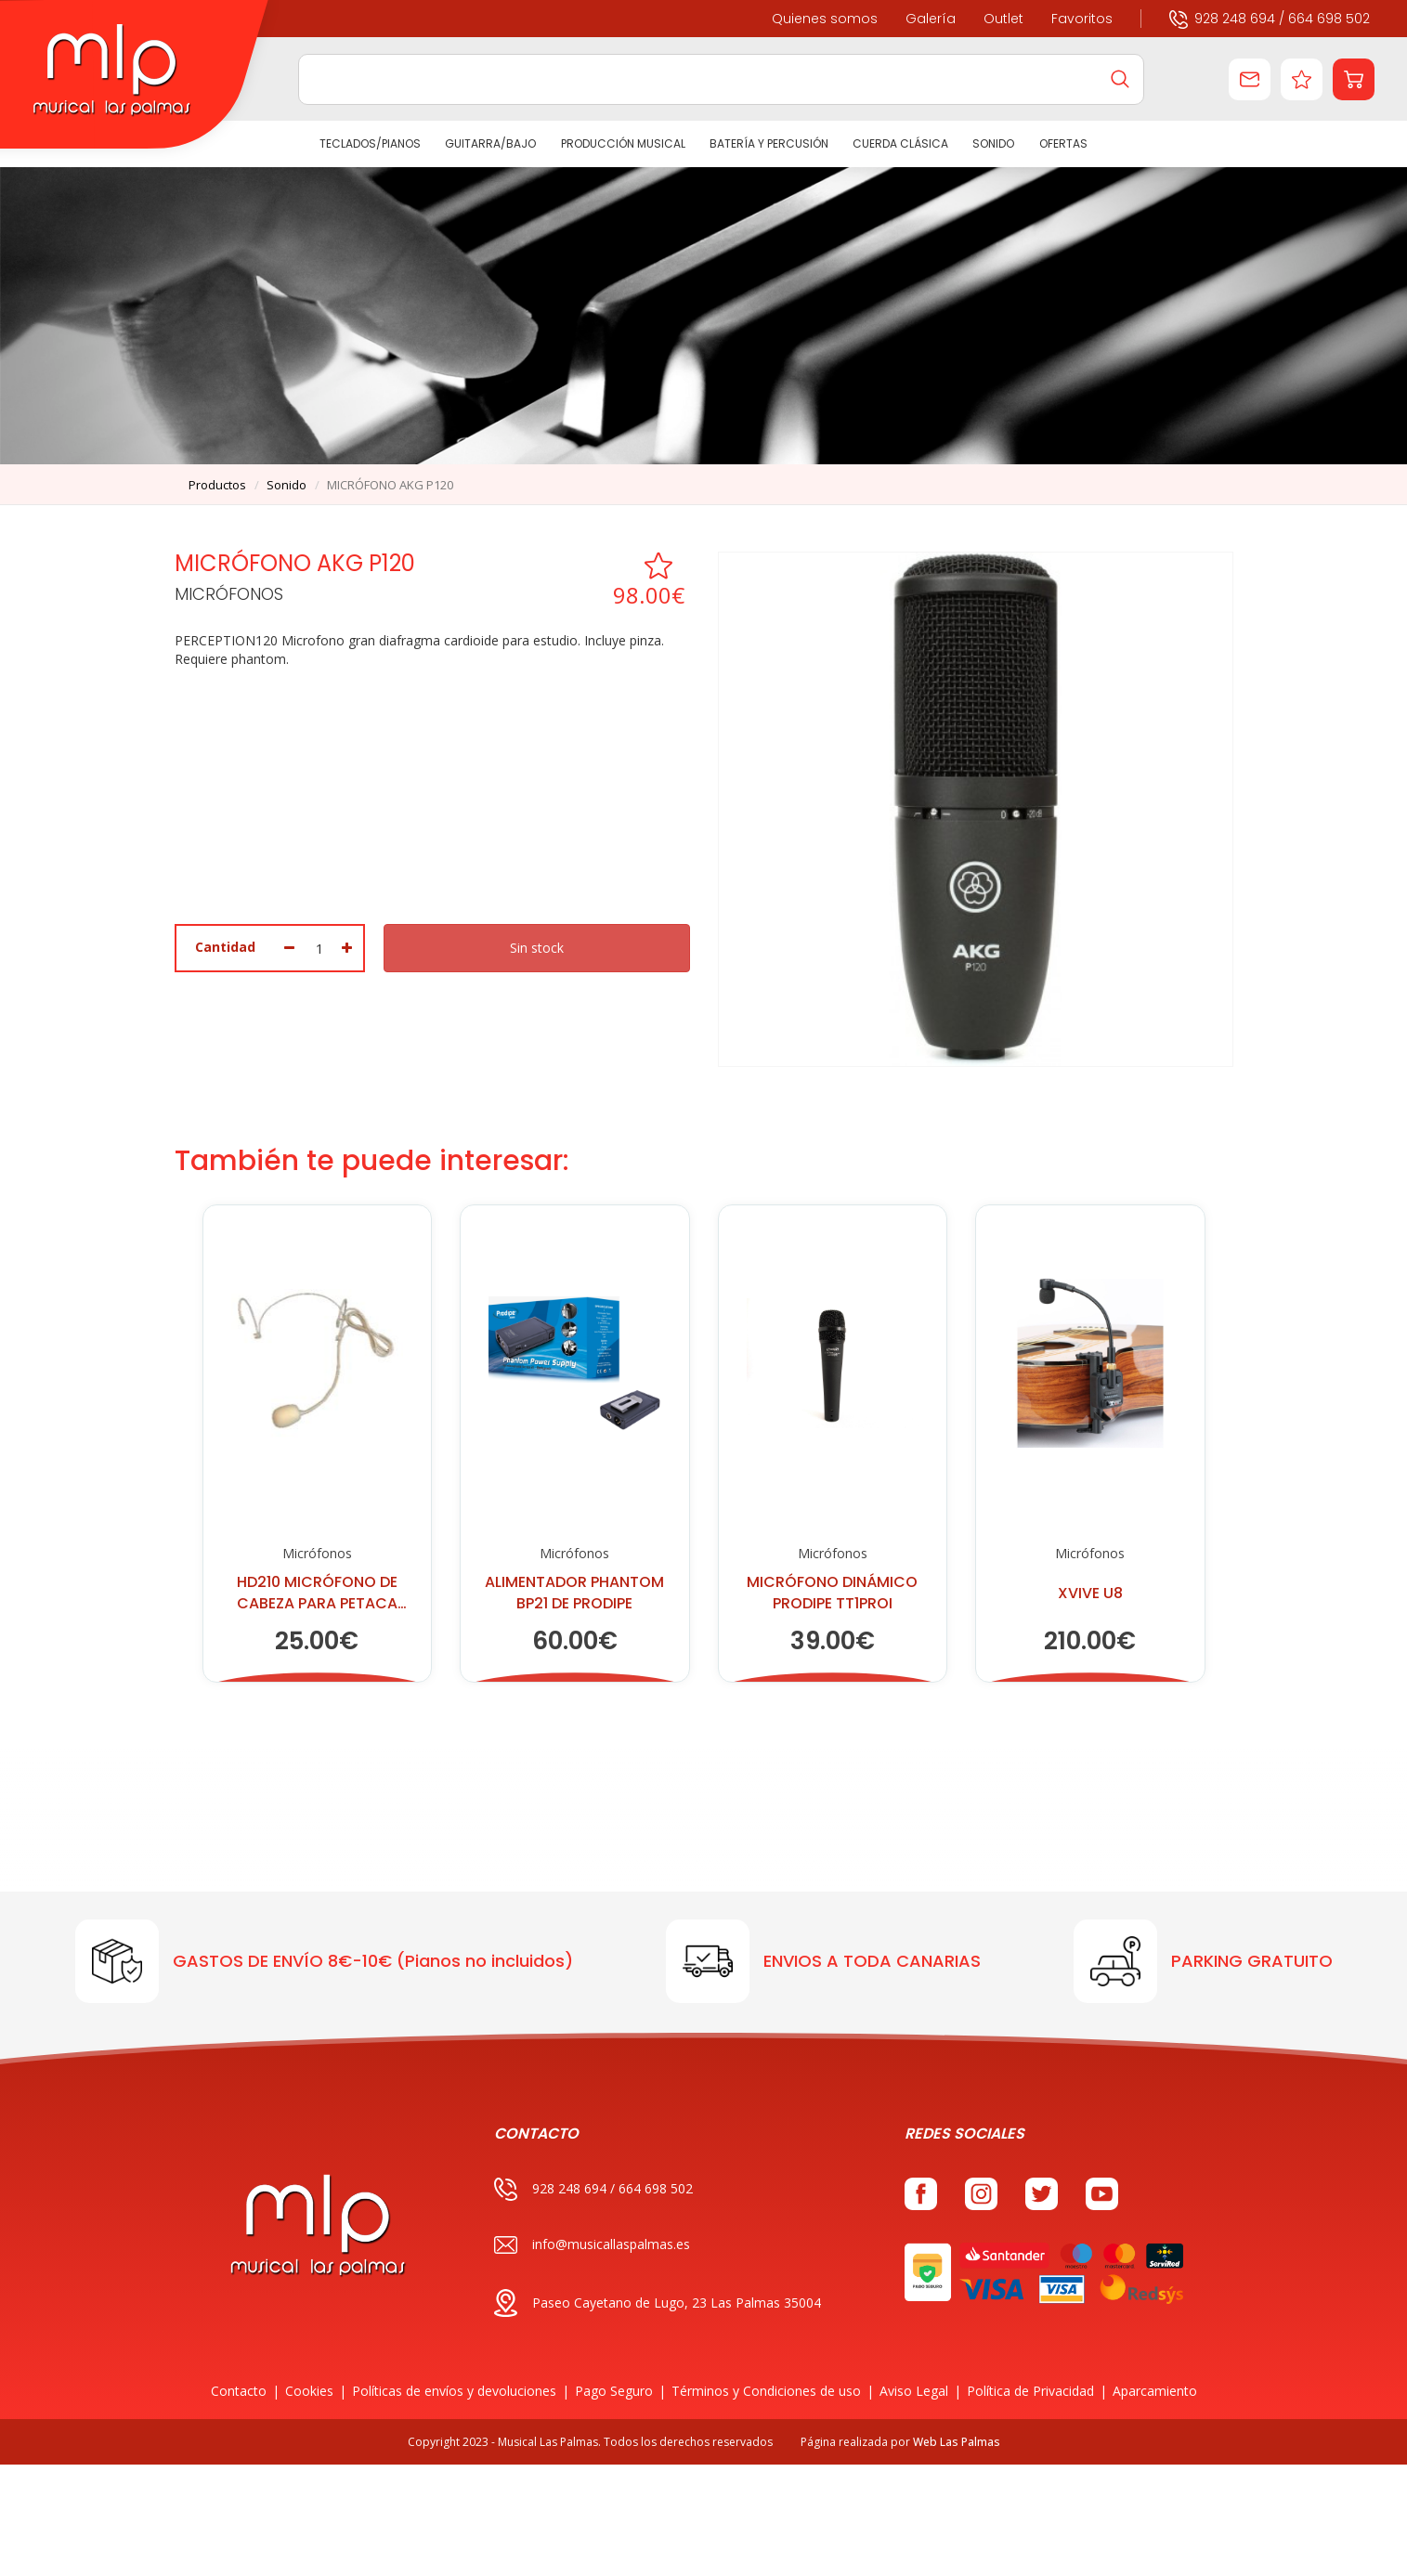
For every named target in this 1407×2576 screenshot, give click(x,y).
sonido (286, 484)
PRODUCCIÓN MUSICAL (623, 143)
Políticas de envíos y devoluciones (454, 2391)
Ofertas (1063, 143)
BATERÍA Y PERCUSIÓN (769, 143)
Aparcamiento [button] (1155, 2391)
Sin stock (537, 947)
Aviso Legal (913, 2391)
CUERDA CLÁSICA (900, 143)
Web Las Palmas (956, 2442)
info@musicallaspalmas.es (592, 2245)
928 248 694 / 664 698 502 (1269, 18)
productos (217, 484)
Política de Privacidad (1030, 2391)
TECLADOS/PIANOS (370, 143)
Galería (930, 18)
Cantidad (225, 947)
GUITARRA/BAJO (490, 143)
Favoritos (1082, 18)
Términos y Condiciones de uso (766, 2391)
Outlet (1003, 18)
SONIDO (994, 143)
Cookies (309, 2391)
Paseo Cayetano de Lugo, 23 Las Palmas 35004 (657, 2303)
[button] (1353, 79)
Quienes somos (825, 18)
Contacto (239, 2391)
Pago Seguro (614, 2391)
